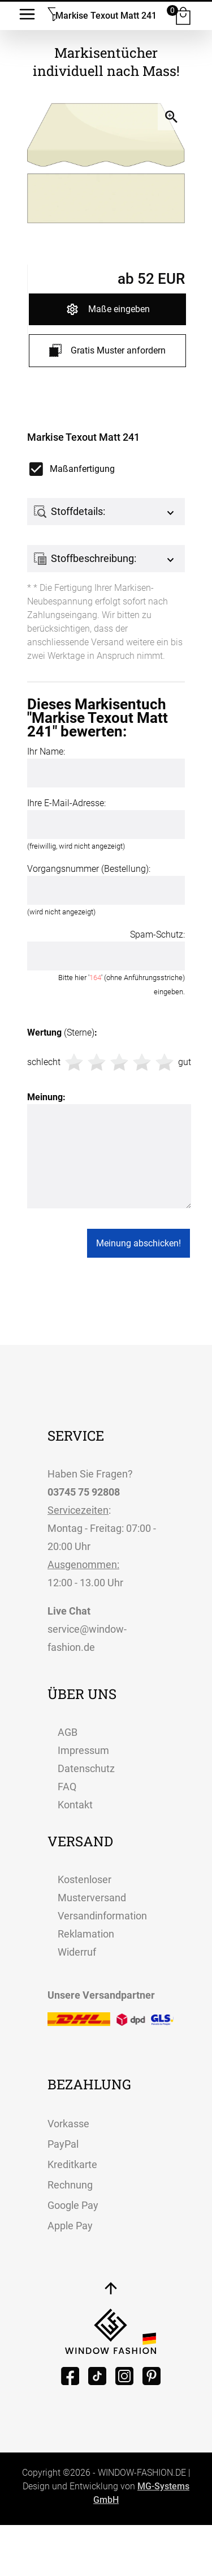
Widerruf (77, 1952)
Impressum (83, 1750)
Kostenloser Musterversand (92, 1889)
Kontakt (75, 1805)
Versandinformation (102, 1916)
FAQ (67, 1786)
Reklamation (86, 1934)
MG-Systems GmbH (141, 2493)
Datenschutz (86, 1768)
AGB (67, 1732)
